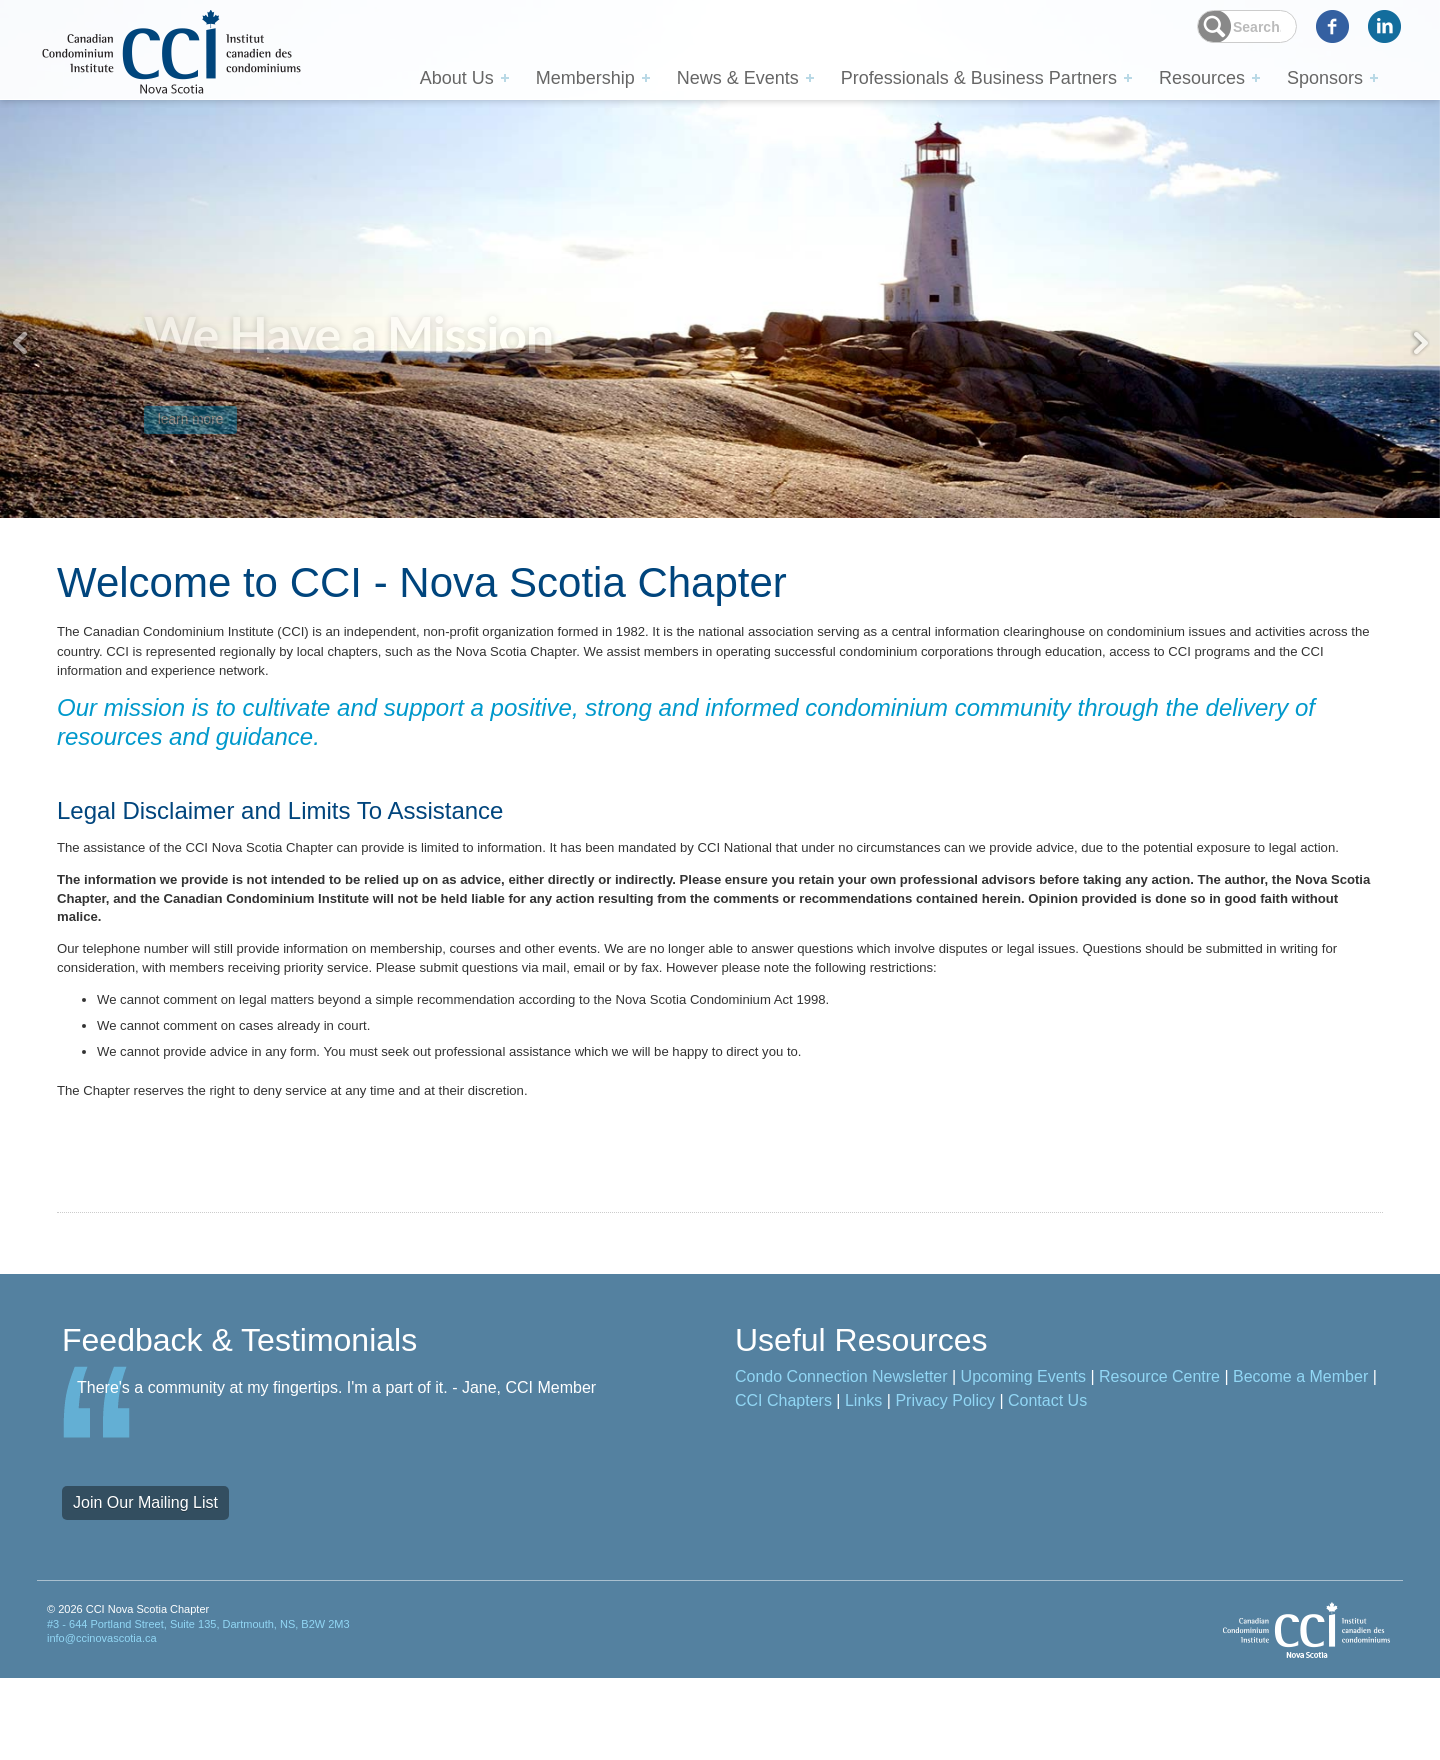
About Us (457, 77)
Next (1420, 343)
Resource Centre (1159, 1458)
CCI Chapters (783, 1482)
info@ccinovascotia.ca (102, 1720)
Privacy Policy (945, 1482)
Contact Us (1047, 1482)
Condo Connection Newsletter (841, 1458)
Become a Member (1300, 1458)
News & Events (738, 77)
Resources (1202, 77)
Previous (20, 343)
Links (863, 1482)
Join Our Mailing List (145, 1584)
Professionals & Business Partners (979, 77)
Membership (585, 77)
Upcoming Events (1023, 1458)
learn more (217, 393)
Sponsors (1325, 77)
